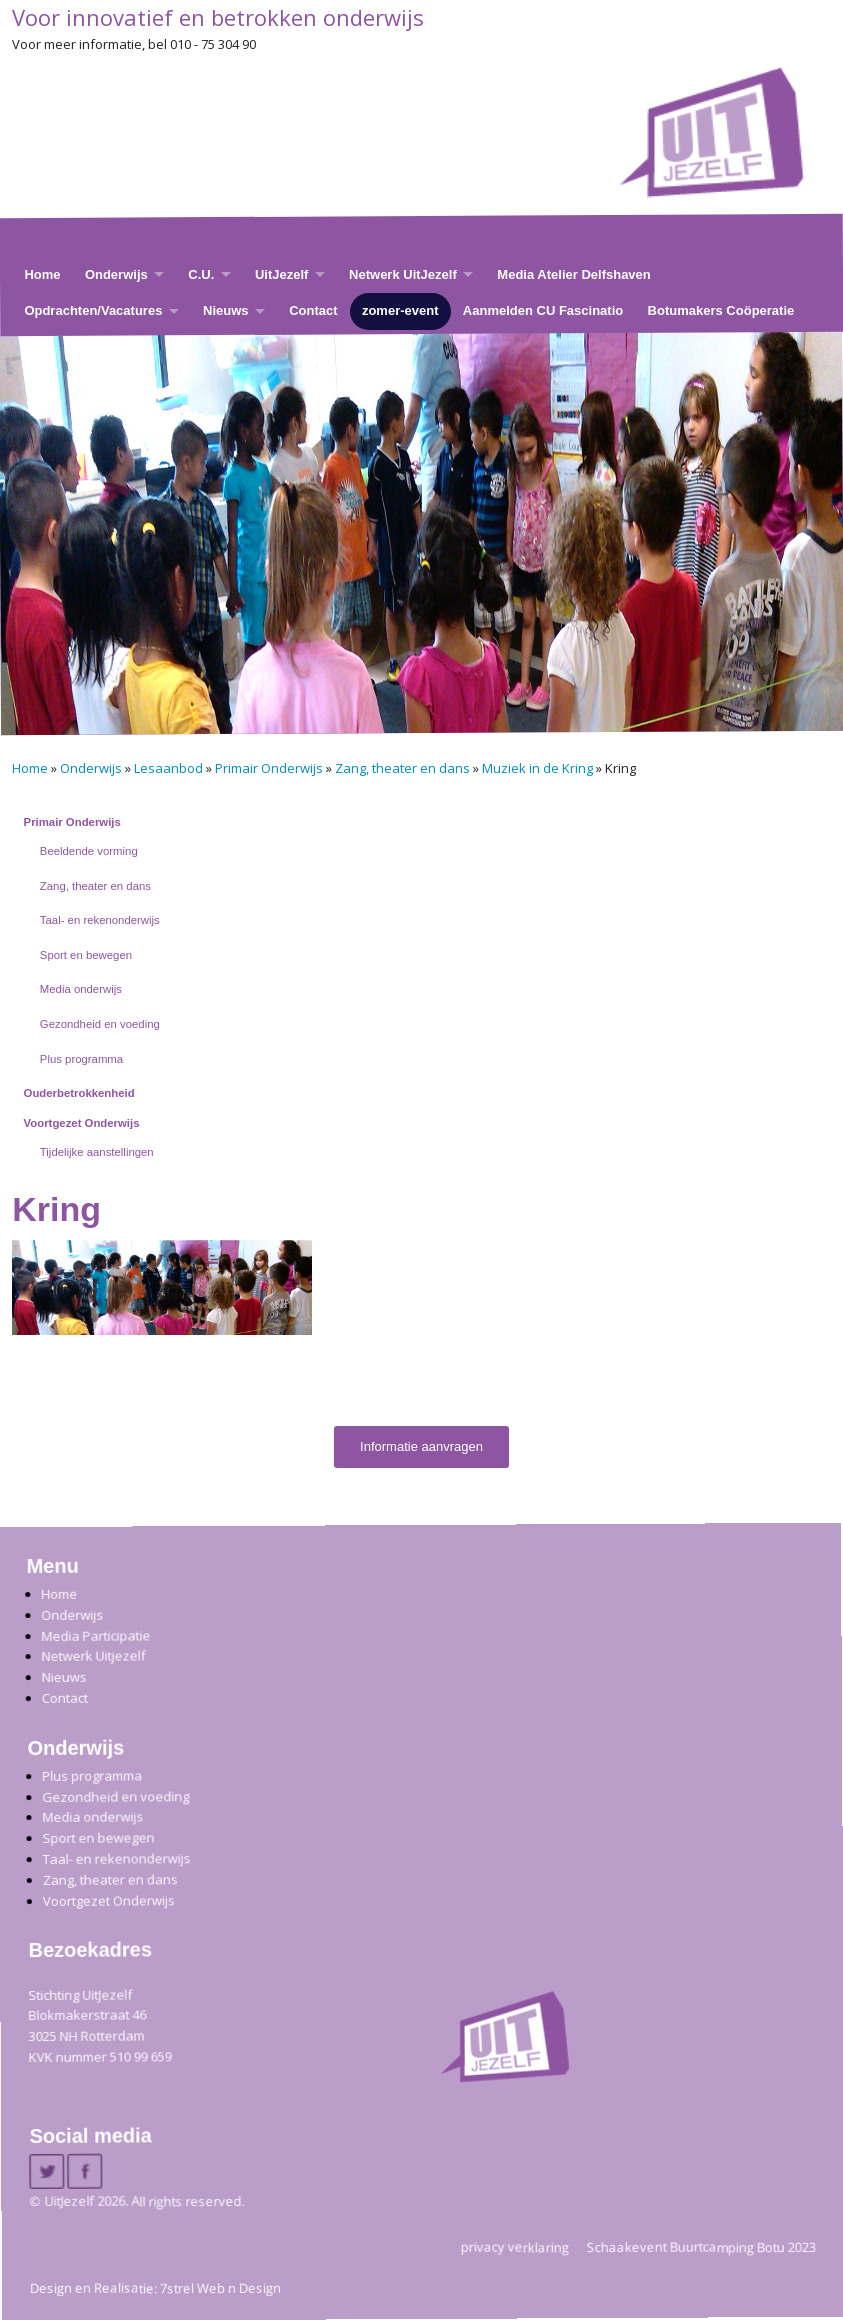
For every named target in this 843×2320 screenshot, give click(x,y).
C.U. (201, 273)
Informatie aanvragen (421, 1446)
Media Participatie (95, 1634)
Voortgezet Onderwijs (82, 1123)
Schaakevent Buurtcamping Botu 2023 (701, 2246)
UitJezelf (281, 273)
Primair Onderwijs (269, 768)
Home (42, 273)
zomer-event (400, 310)
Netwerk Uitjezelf (93, 1655)
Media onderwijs (81, 989)
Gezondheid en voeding (100, 1024)
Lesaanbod (168, 768)
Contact (313, 310)
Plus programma (81, 1059)
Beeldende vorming (89, 851)
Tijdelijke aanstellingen (97, 1152)
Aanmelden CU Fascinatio (543, 310)
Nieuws (226, 310)
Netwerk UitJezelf (403, 273)
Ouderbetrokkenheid (79, 1093)
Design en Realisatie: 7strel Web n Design (155, 2288)
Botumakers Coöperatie (721, 310)
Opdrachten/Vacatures (93, 310)
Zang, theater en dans (402, 768)
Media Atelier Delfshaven (573, 273)
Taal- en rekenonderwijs (100, 920)
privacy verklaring (515, 2246)
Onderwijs (116, 273)
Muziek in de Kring (537, 768)
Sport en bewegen (86, 955)
